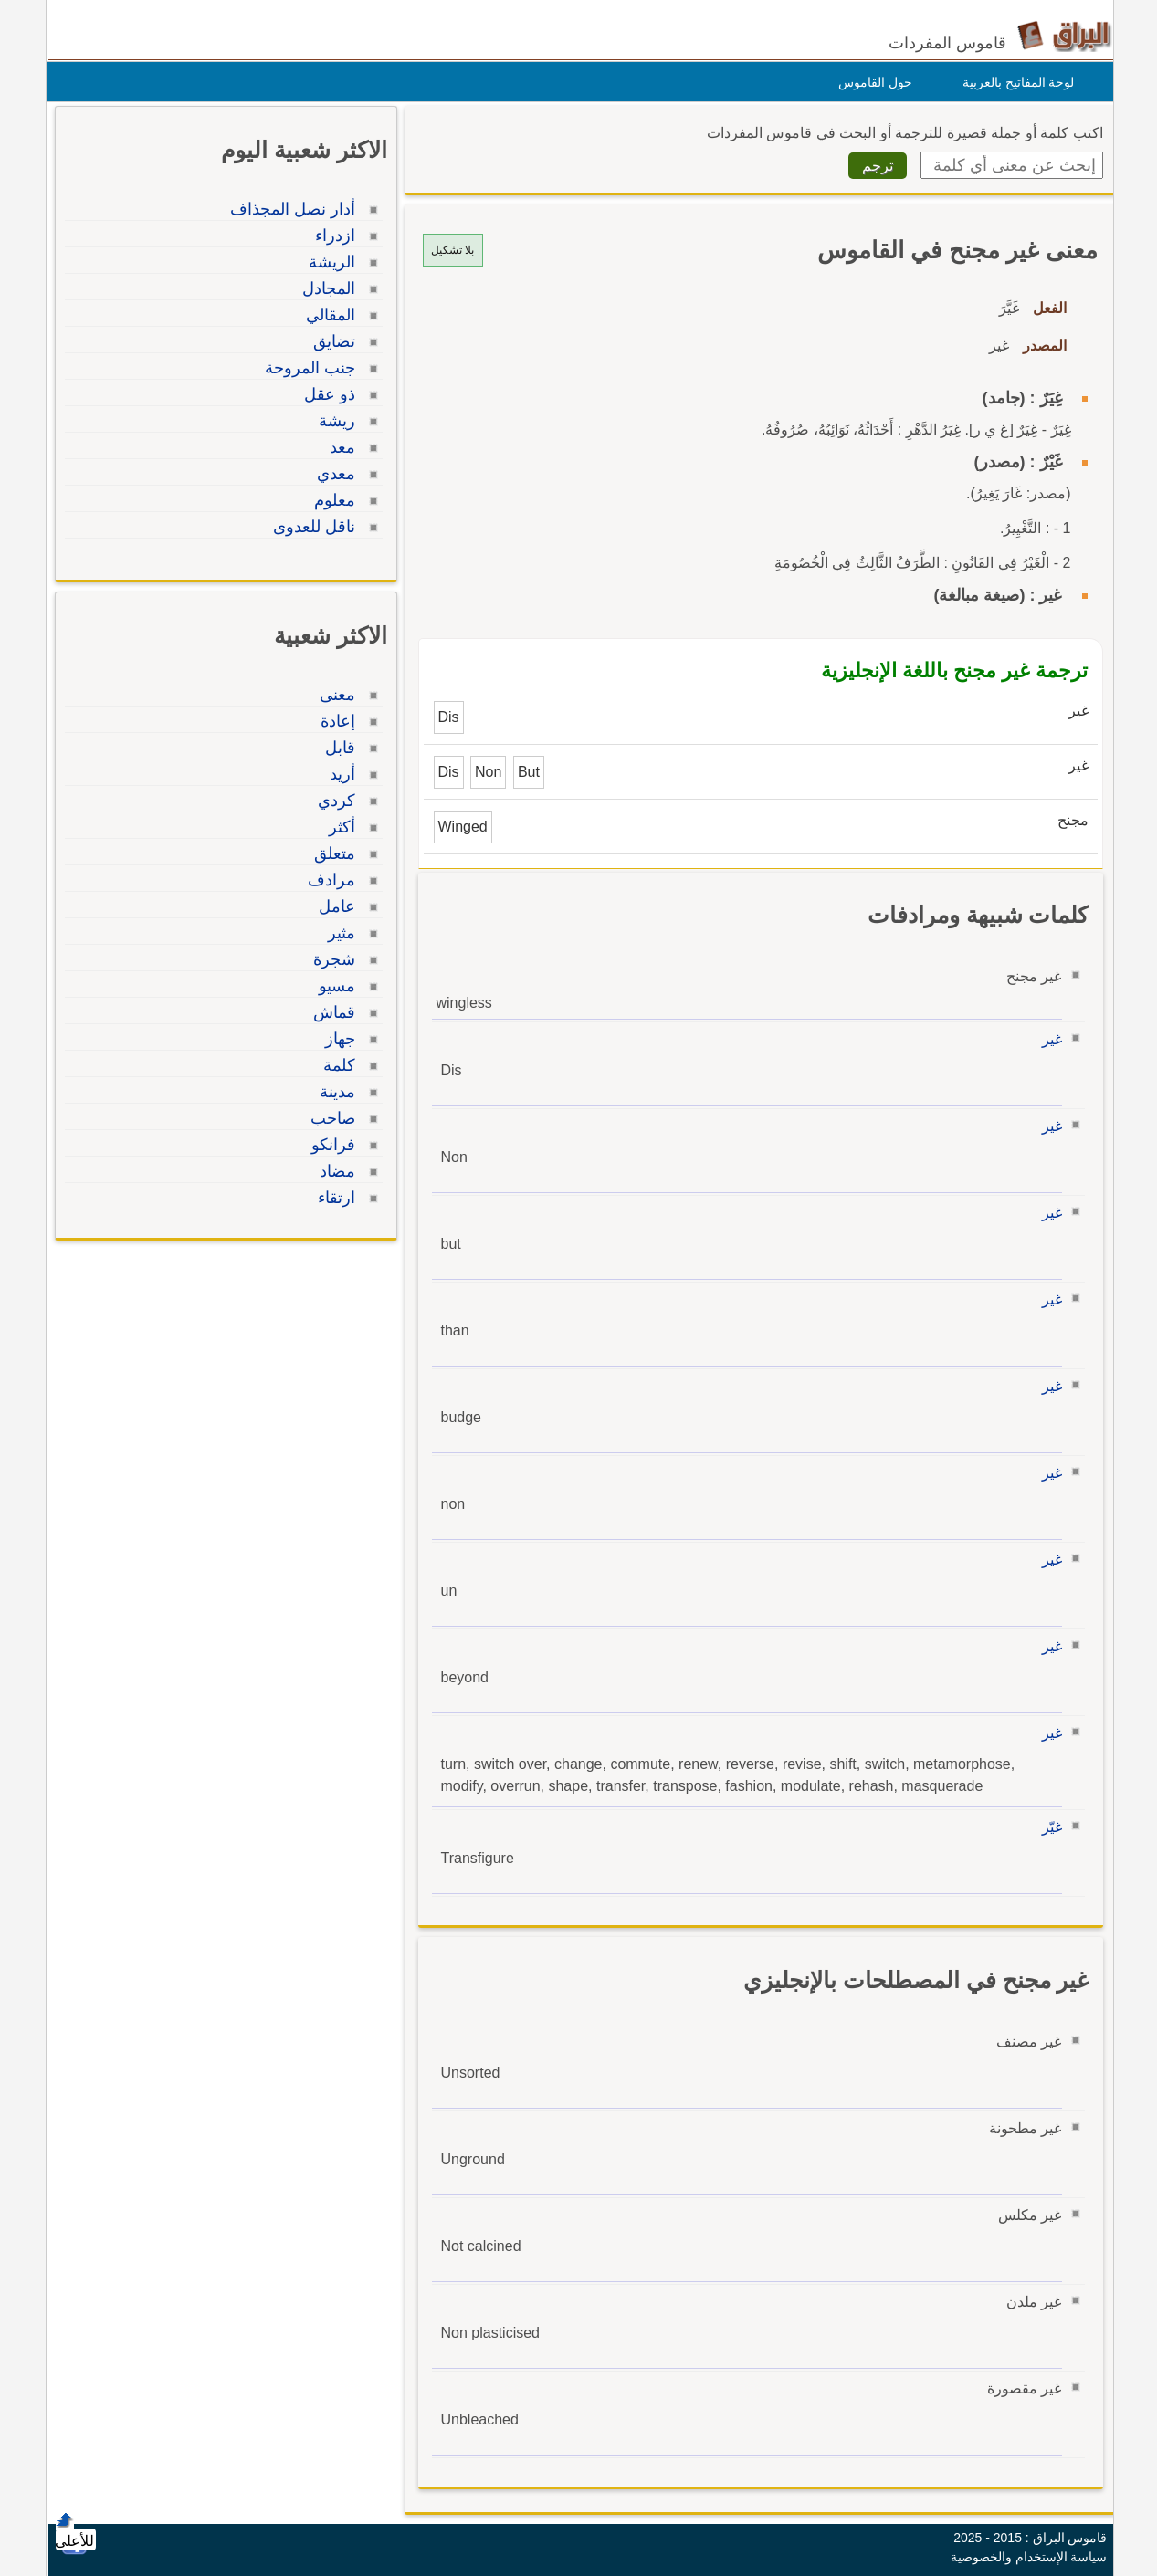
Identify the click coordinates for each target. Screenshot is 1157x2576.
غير (1047, 1039)
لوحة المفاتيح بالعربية (1014, 82)
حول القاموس (871, 82)
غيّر (1047, 1827)
